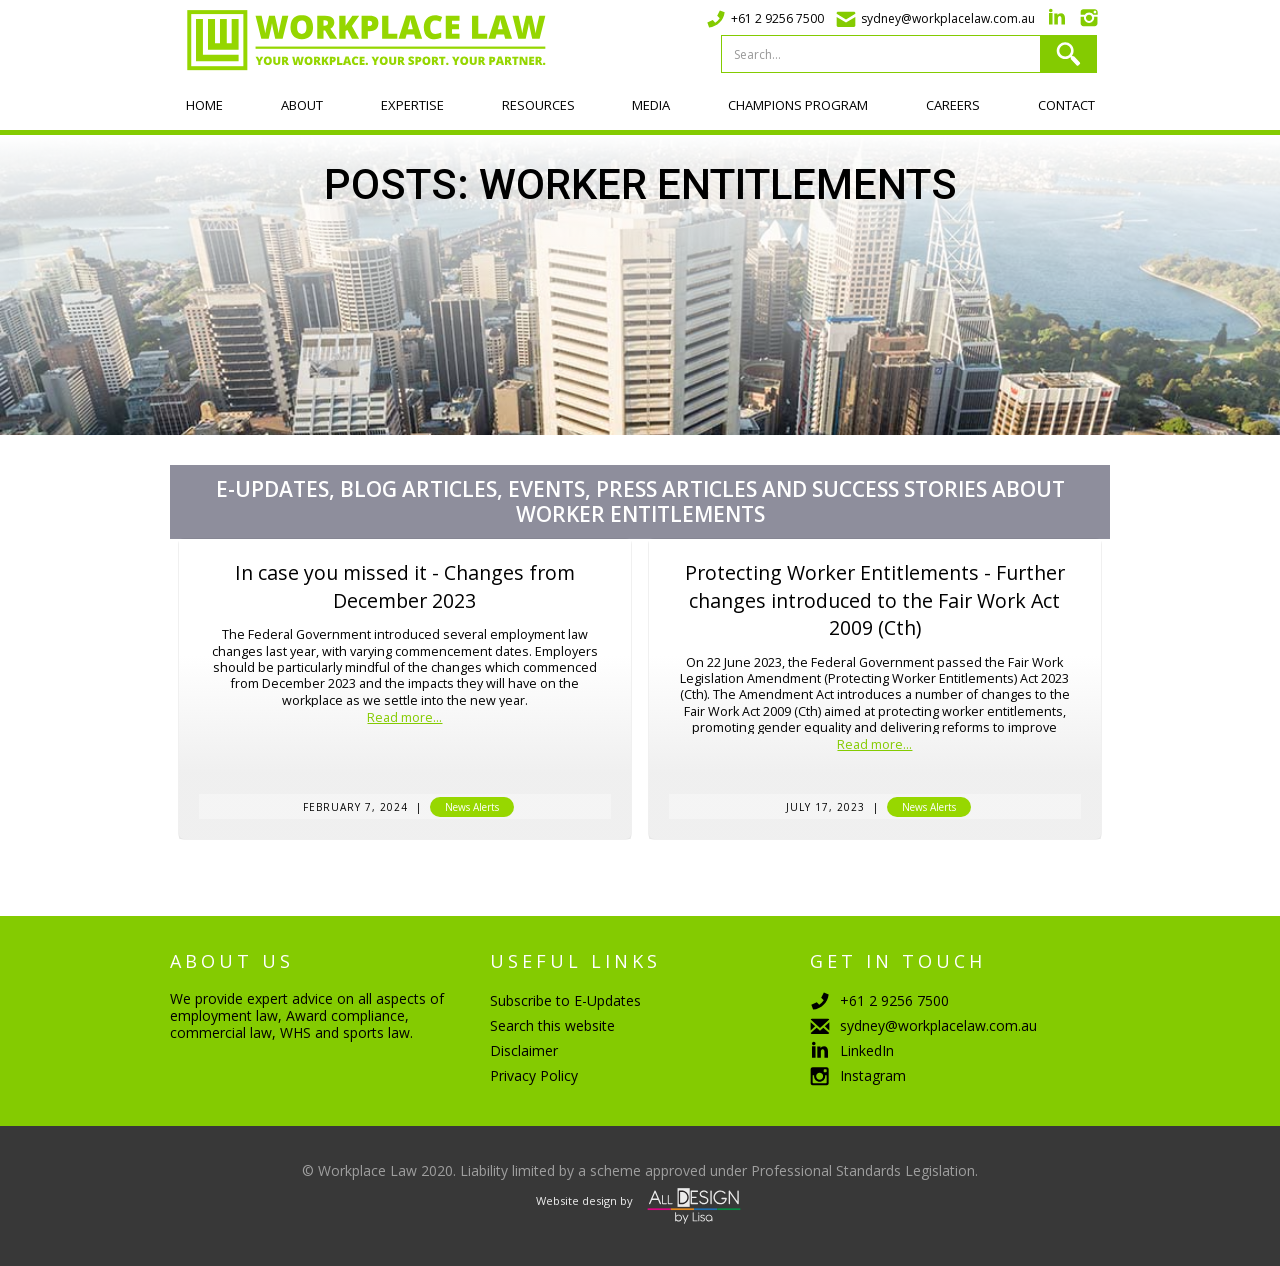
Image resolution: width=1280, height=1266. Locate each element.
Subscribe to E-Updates (565, 1000)
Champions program (798, 105)
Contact (1066, 105)
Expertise (412, 105)
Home (204, 105)
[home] (358, 40)
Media (651, 105)
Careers (953, 105)
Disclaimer (524, 1050)
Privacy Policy (534, 1075)
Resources (538, 105)
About (302, 105)
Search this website (552, 1025)
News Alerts (472, 807)
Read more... (404, 718)
